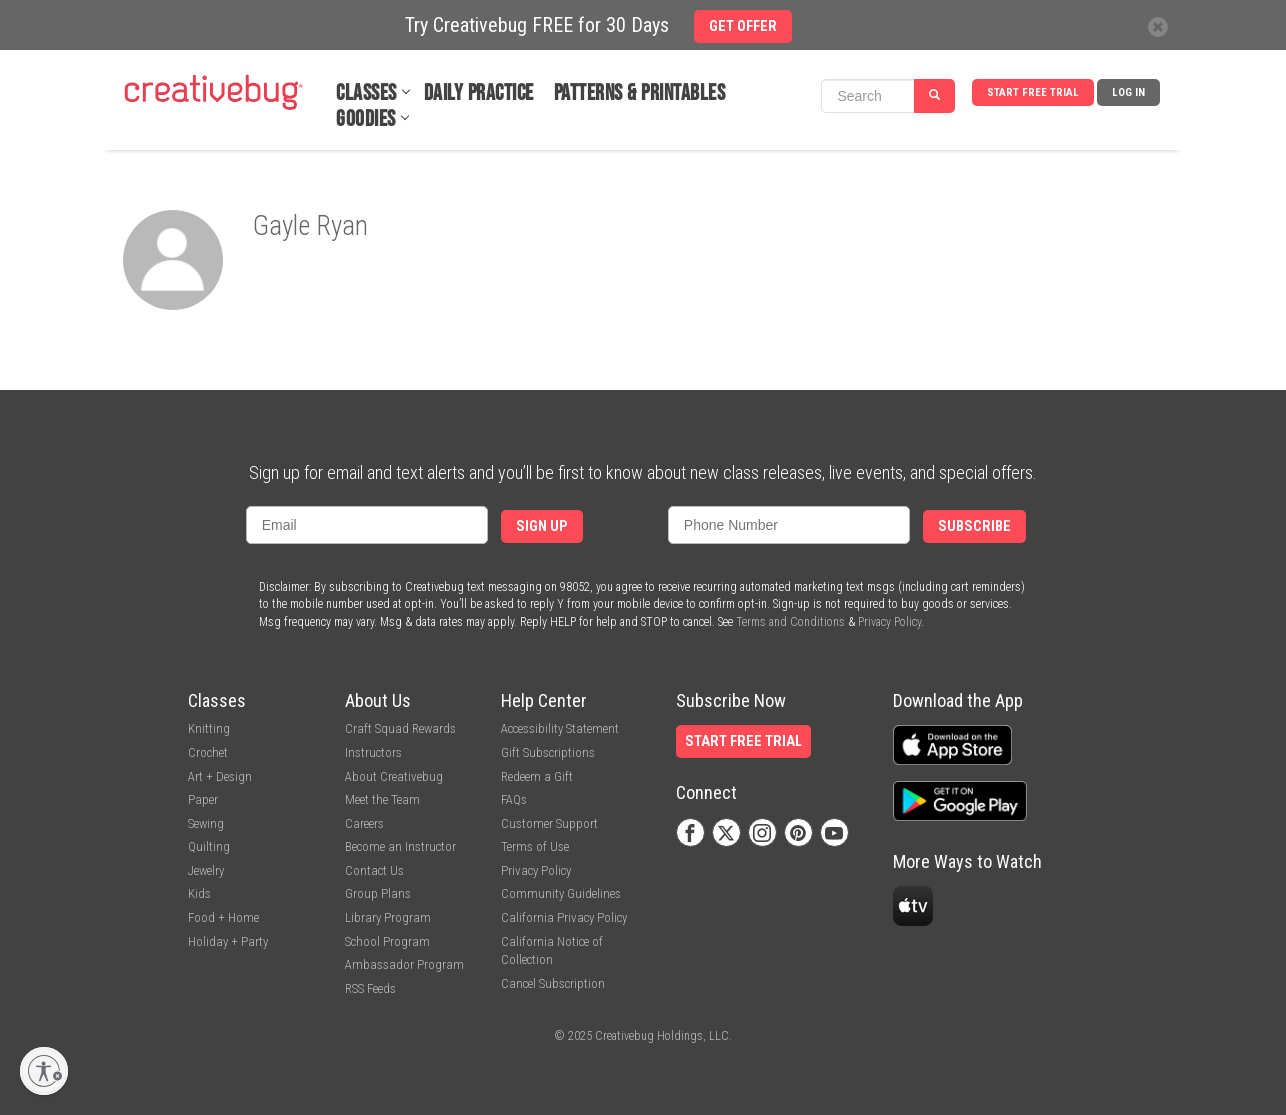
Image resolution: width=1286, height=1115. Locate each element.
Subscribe (974, 526)
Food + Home (223, 917)
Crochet (208, 752)
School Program (387, 941)
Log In (1128, 92)
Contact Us (374, 870)
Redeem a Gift (537, 776)
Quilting (209, 846)
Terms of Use (535, 846)
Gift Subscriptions (548, 752)
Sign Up (542, 526)
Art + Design (220, 776)
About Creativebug (394, 776)
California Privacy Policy (564, 917)
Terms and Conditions (790, 622)
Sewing (206, 823)
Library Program (388, 917)
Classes (366, 93)
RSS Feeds (370, 988)
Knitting (209, 728)
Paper (203, 799)
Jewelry (206, 870)
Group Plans (378, 893)
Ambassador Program (404, 964)
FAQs (514, 799)
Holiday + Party (228, 941)
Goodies (366, 119)
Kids (199, 893)
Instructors (373, 752)
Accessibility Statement (560, 728)
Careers (364, 823)
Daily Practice (479, 93)
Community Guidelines (561, 893)
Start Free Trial (1033, 92)
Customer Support (549, 823)
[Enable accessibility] (44, 1071)
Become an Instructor (400, 846)
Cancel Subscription (553, 983)
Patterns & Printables (640, 93)
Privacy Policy (889, 622)
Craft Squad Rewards (400, 728)
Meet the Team (382, 799)
